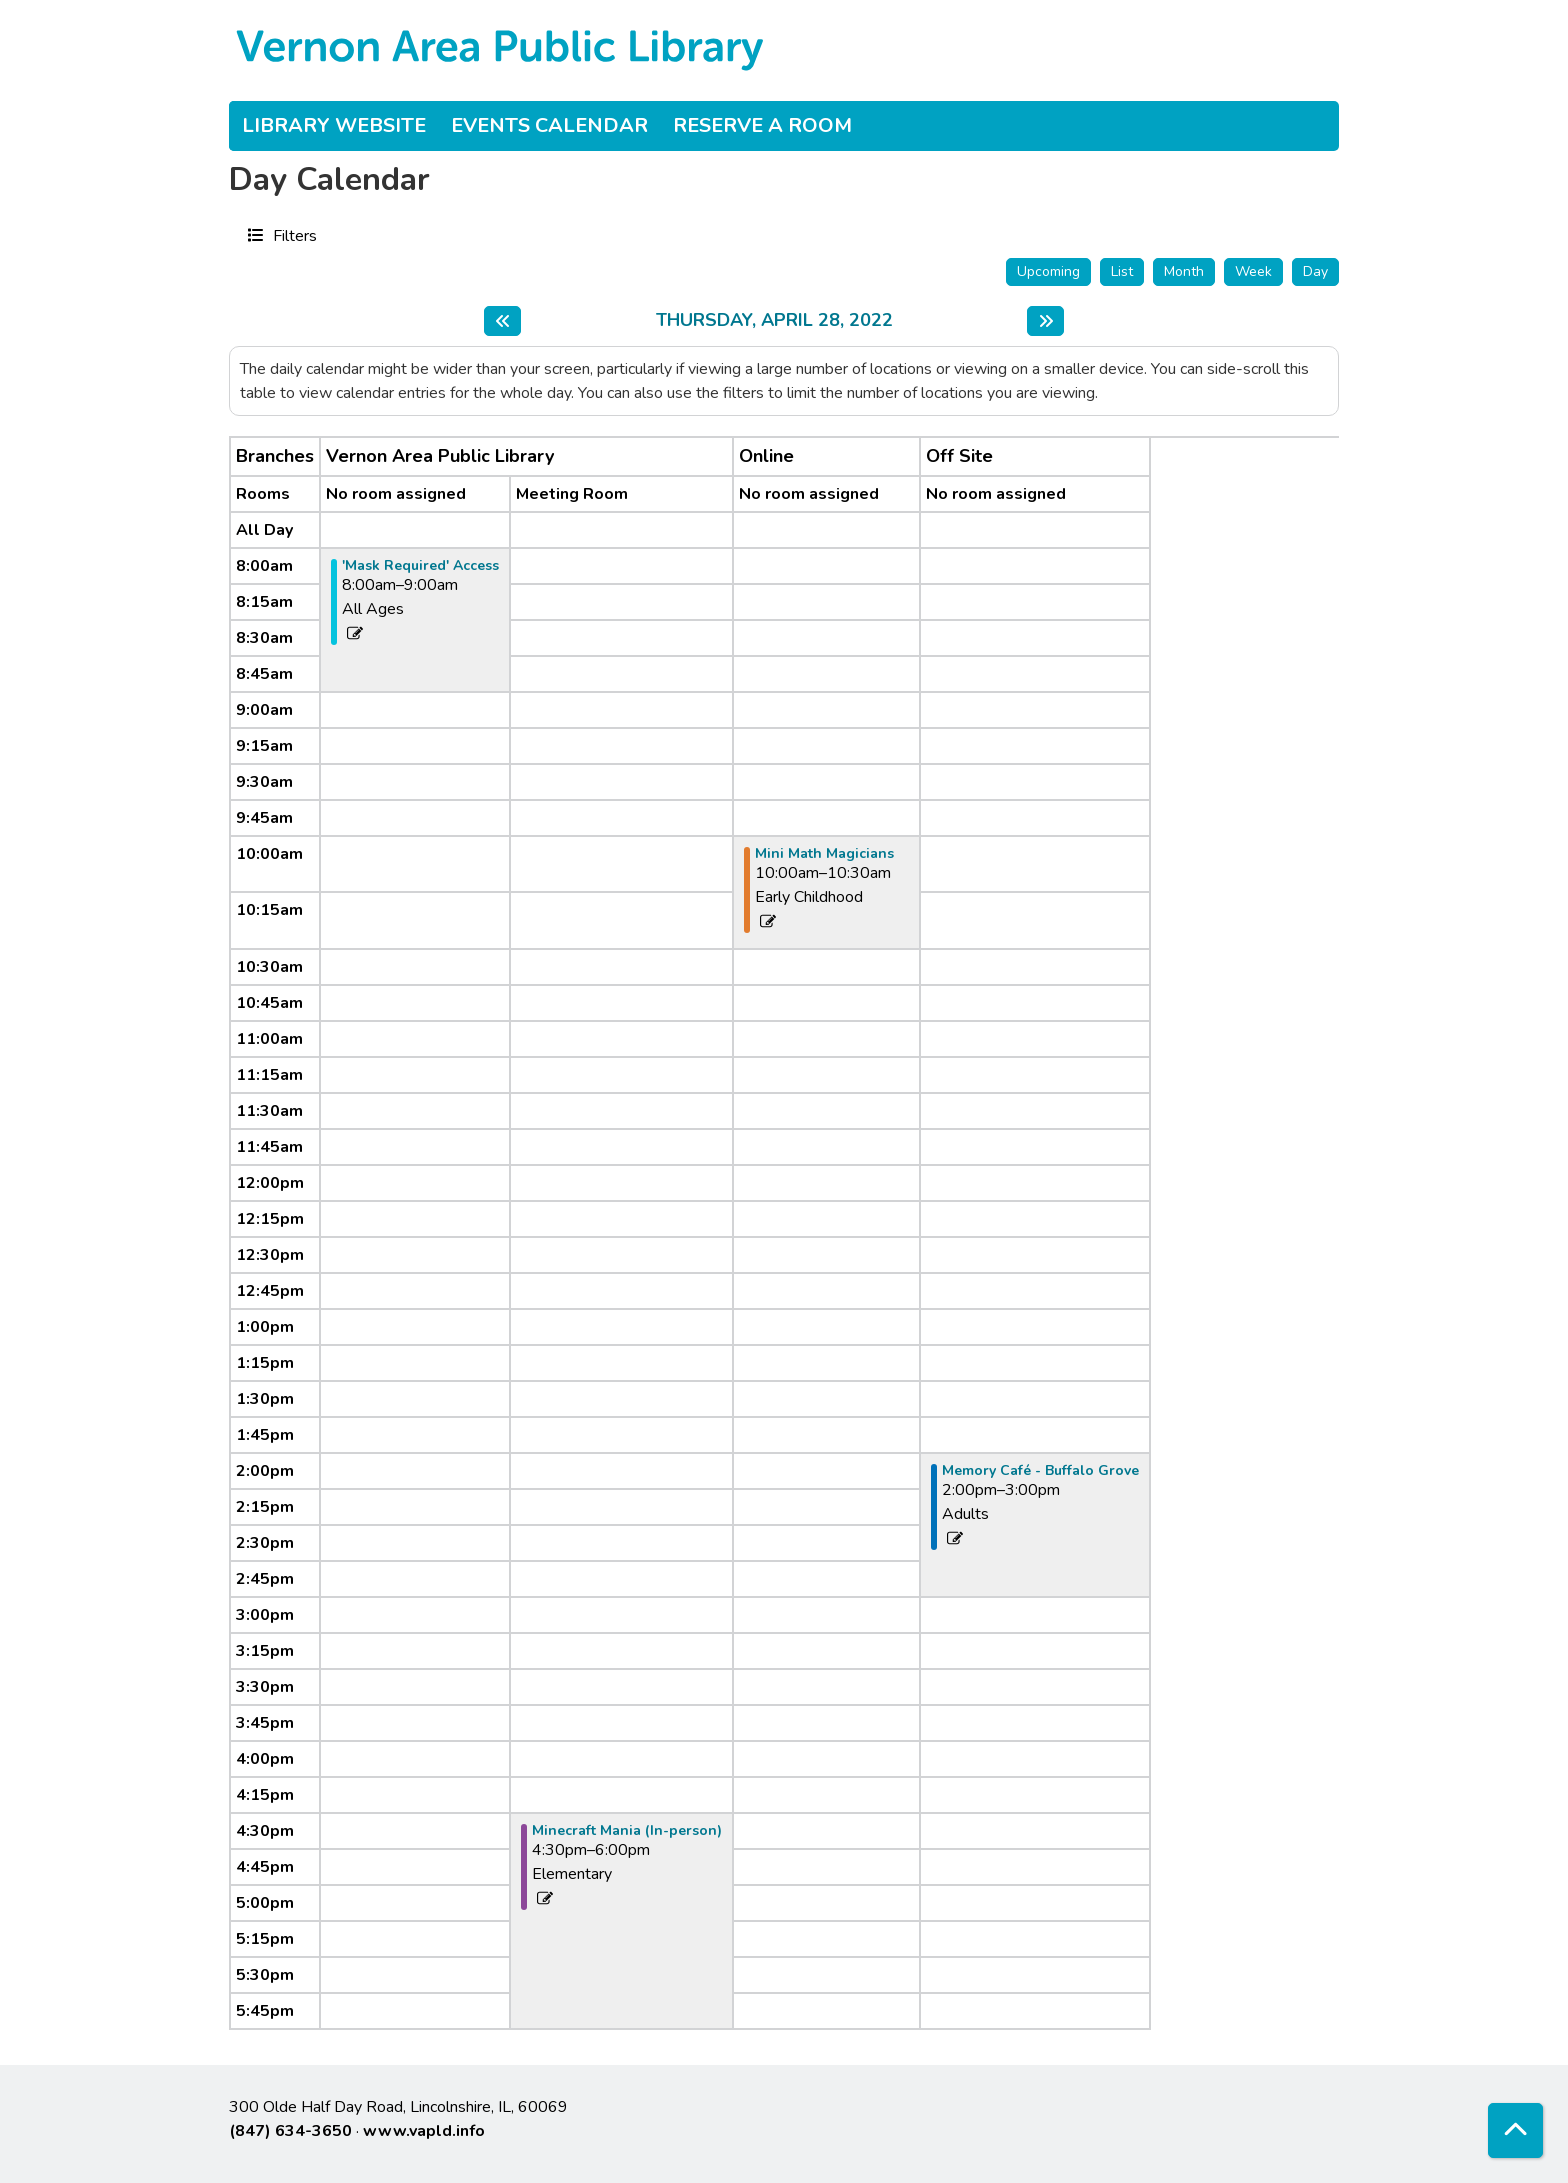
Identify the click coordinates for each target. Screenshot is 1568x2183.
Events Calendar (549, 125)
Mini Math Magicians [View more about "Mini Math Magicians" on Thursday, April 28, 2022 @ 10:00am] (824, 854)
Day (1315, 271)
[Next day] (1045, 321)
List (1122, 271)
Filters (292, 235)
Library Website (334, 125)
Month (1184, 271)
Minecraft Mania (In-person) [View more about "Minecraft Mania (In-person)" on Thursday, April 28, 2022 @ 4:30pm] (627, 1831)
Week (1253, 271)
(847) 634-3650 (290, 2131)
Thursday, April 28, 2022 (774, 321)
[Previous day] (502, 321)
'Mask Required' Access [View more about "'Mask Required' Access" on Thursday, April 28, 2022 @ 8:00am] (420, 566)
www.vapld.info (424, 2131)
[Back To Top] (1515, 2130)
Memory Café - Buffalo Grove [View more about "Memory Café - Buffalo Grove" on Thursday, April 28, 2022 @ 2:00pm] (1040, 1471)
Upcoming (1048, 271)
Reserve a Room (762, 125)
